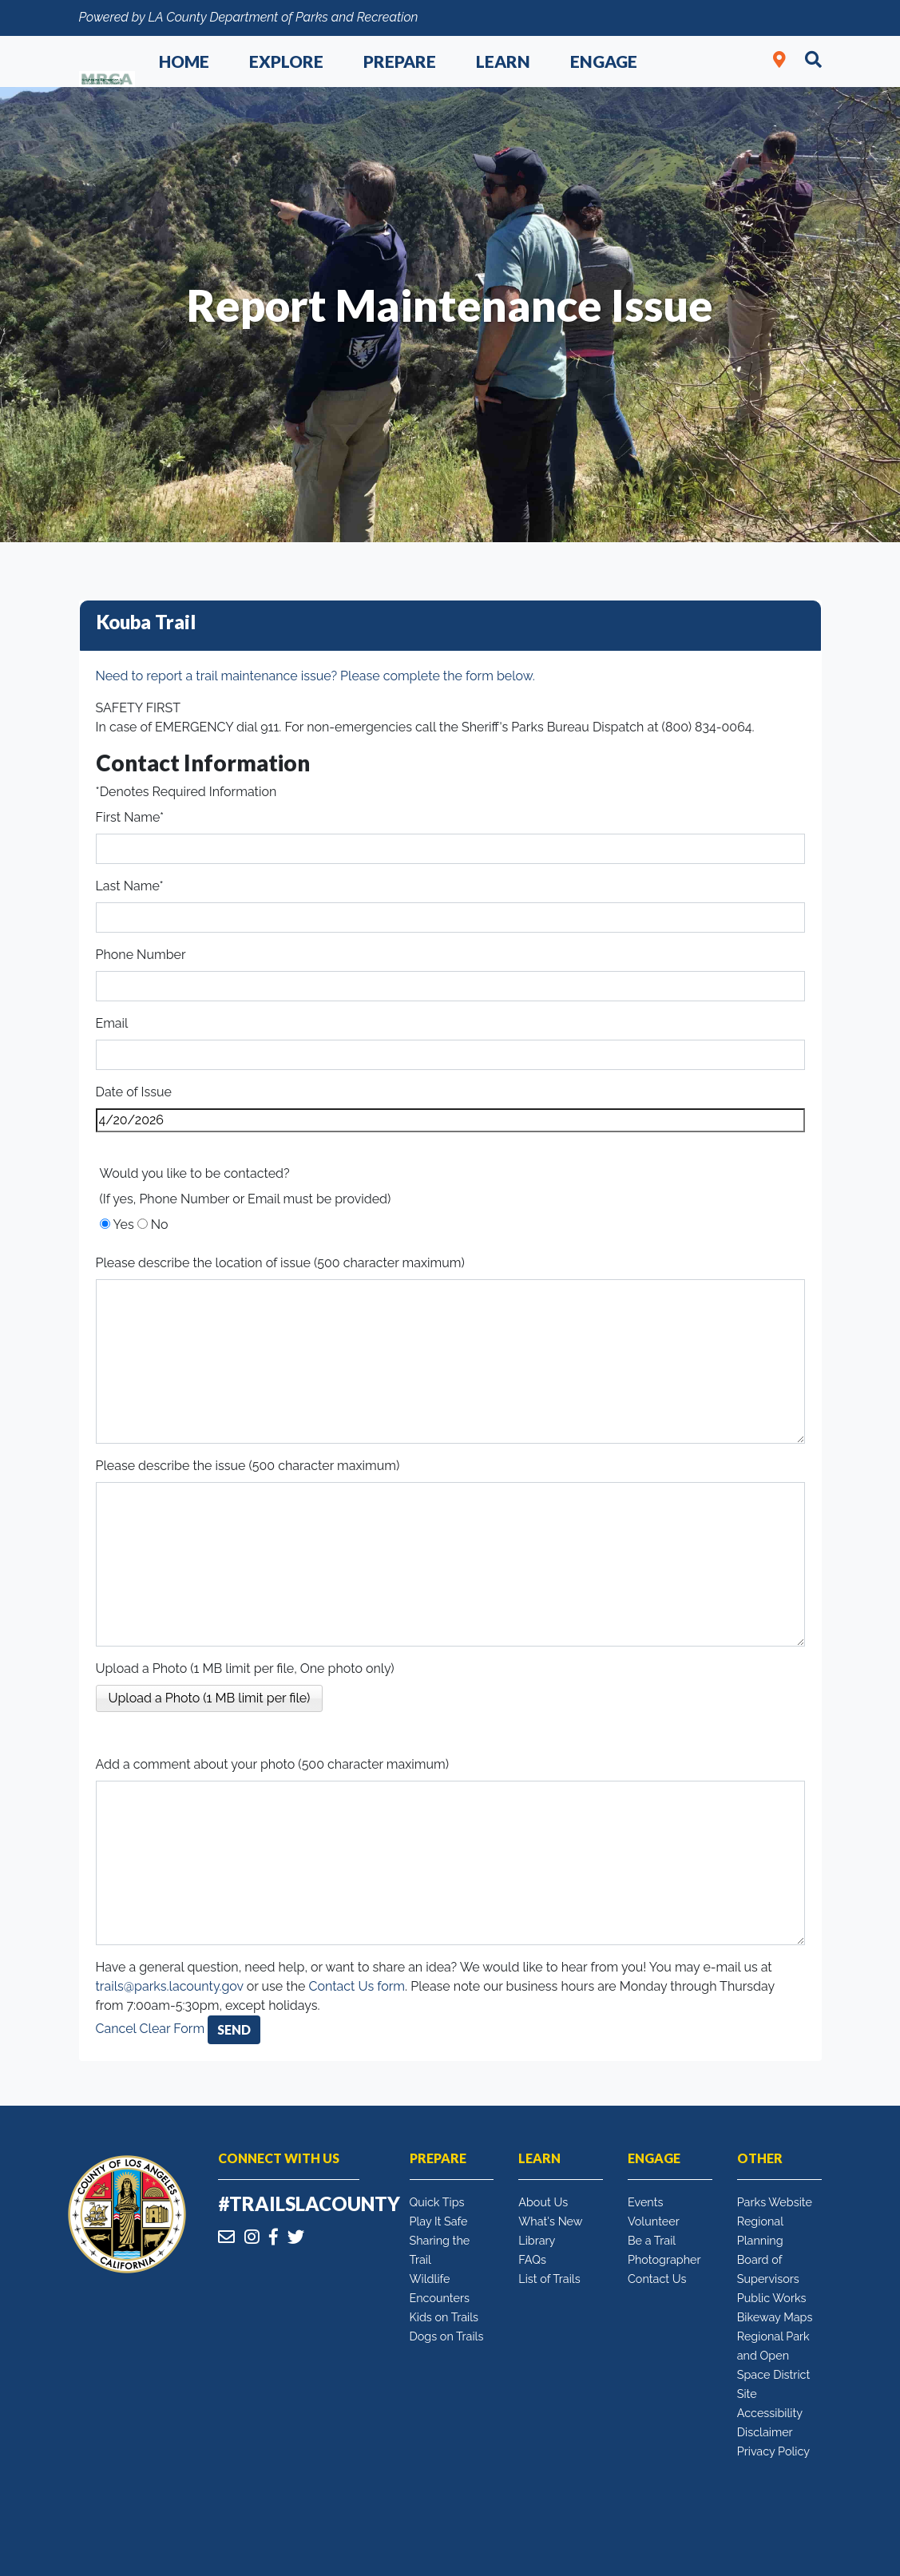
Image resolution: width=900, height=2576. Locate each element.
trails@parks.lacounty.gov (170, 1986)
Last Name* (130, 886)
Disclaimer (765, 2432)
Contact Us (657, 2278)
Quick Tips (437, 2202)
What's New (550, 2221)
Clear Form (174, 2029)
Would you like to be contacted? (195, 1173)
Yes (123, 1224)
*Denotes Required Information (186, 791)
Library (536, 2240)
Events (645, 2202)
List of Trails (549, 2278)
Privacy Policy (773, 2451)
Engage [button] (603, 61)
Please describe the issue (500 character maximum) (248, 1465)
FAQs (532, 2259)
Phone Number (141, 954)
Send (234, 2029)
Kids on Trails (444, 2317)
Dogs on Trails (447, 2336)
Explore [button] (286, 61)
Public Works (772, 2298)
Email (112, 1023)
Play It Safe (439, 2221)
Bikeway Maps (775, 2317)
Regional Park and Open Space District (774, 2355)
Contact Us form (356, 1986)
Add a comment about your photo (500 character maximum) (273, 1764)
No (160, 1224)
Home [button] (184, 61)
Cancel (116, 2029)
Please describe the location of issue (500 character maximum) (280, 1262)
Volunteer (654, 2221)
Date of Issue (134, 1092)
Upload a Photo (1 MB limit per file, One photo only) (245, 1668)
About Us (543, 2202)
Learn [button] (503, 61)
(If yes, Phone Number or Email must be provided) (245, 1199)
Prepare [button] (399, 61)
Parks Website (774, 2202)
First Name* (130, 817)
